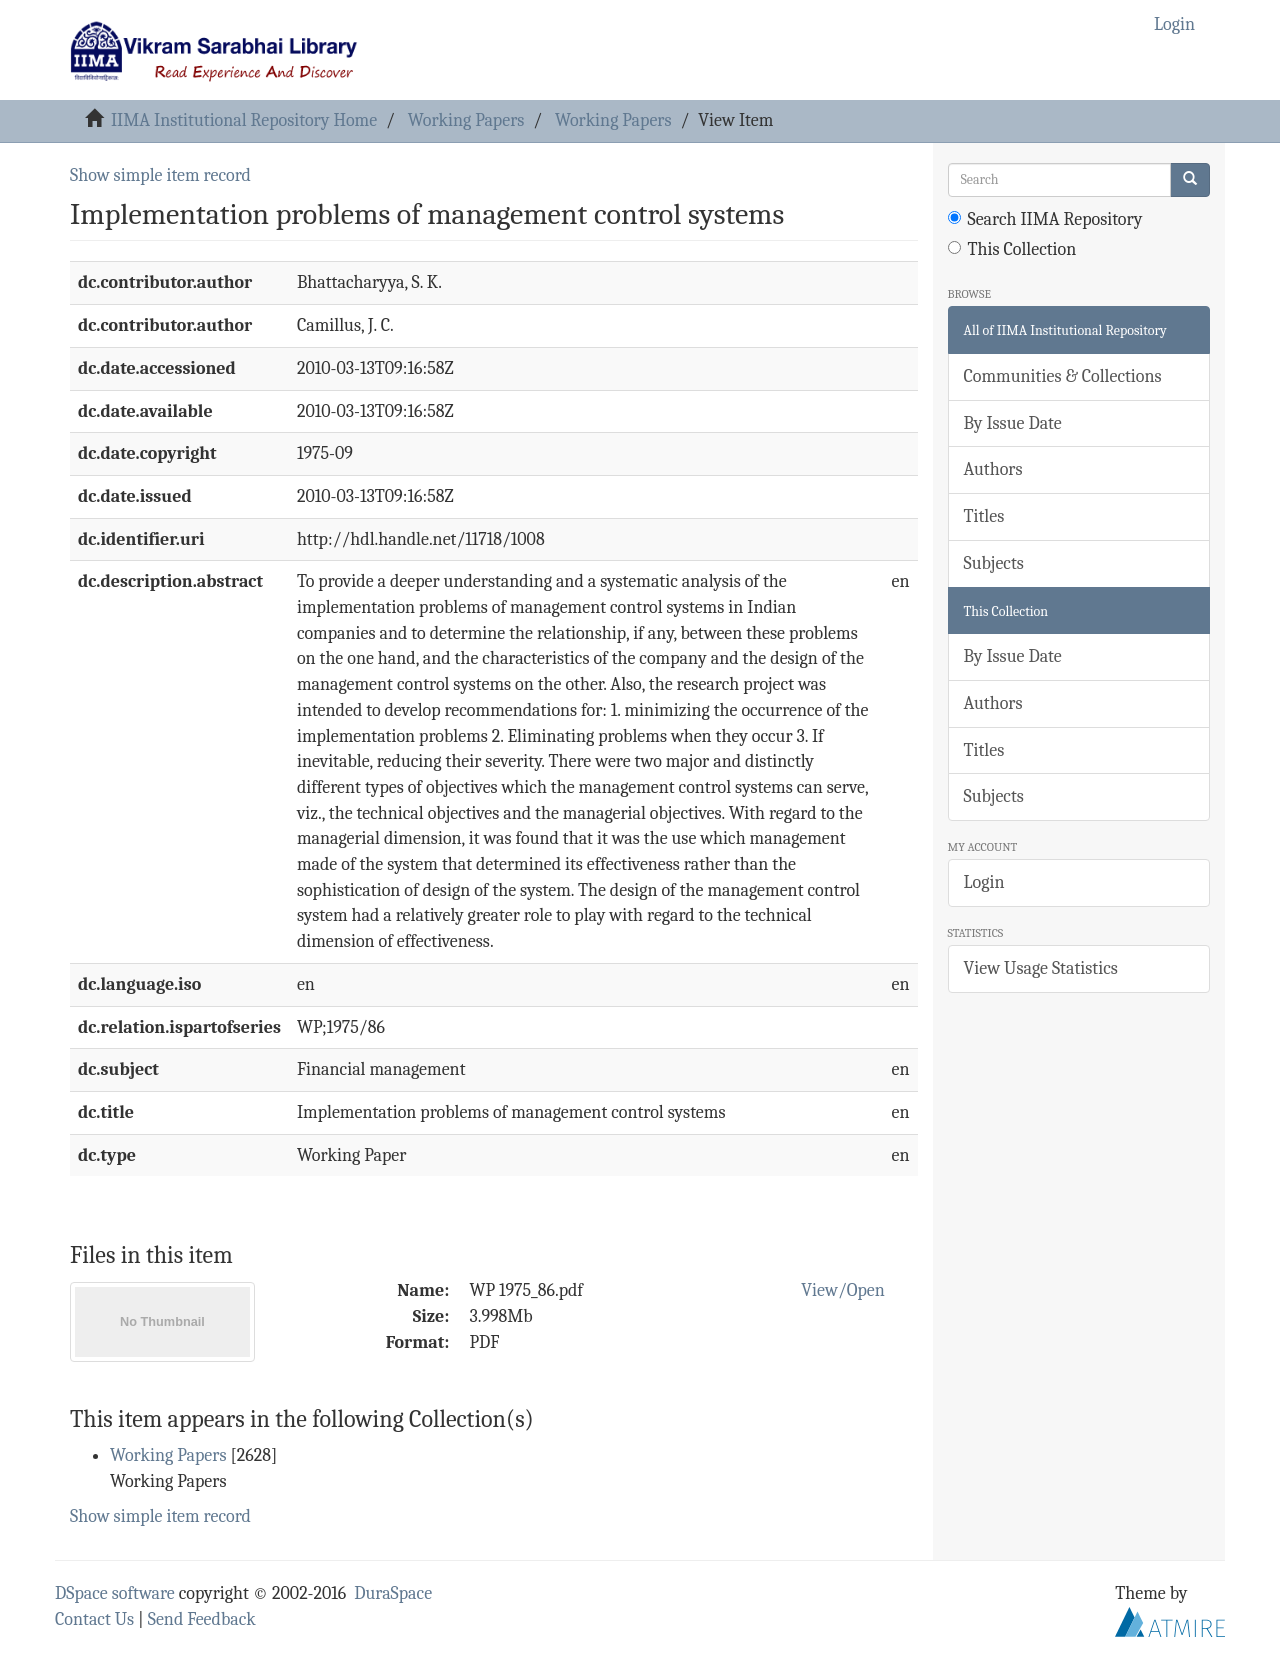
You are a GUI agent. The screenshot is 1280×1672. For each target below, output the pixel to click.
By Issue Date (1013, 423)
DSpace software (115, 1593)
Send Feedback (202, 1619)
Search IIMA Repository (1045, 219)
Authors (993, 469)
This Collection (1012, 249)
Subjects (994, 563)
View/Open (843, 1290)
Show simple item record (160, 175)
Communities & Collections (1063, 376)
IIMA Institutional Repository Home (244, 120)
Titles (984, 516)
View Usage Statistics (1041, 968)
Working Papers (466, 120)
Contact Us (94, 1619)
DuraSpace (393, 1593)
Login (984, 882)
